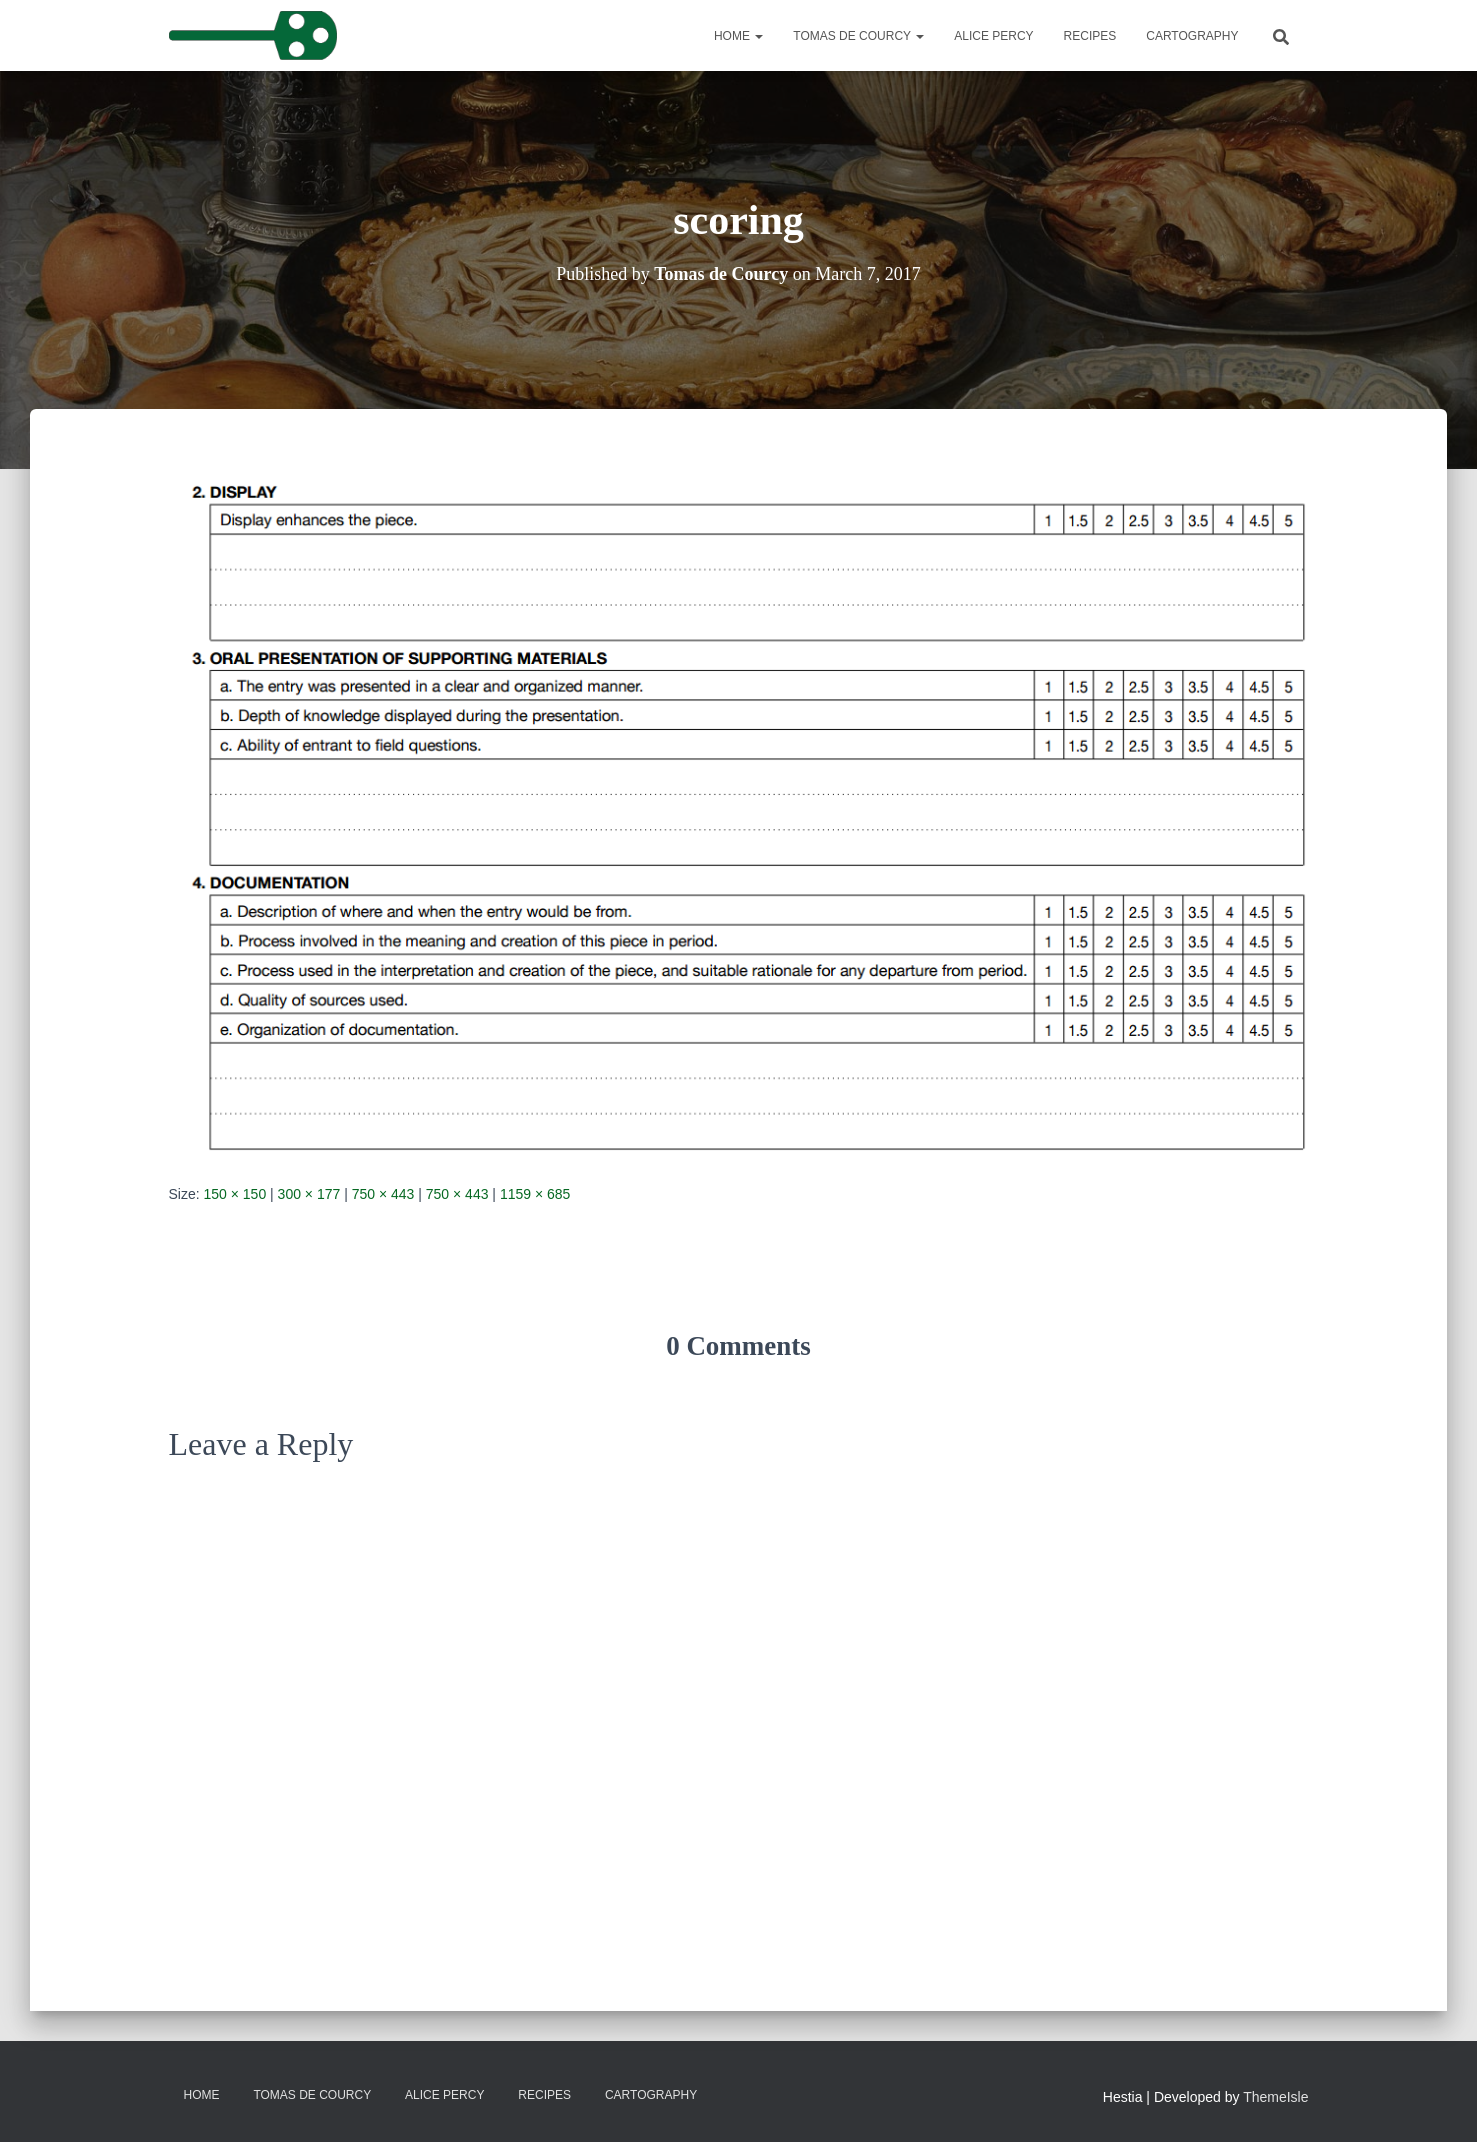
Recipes (1090, 36)
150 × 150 (235, 1194)
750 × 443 (383, 1194)
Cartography (1192, 36)
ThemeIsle (1275, 2097)
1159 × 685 (535, 1194)
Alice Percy (993, 36)
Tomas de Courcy (858, 36)
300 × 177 (309, 1194)
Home (738, 36)
